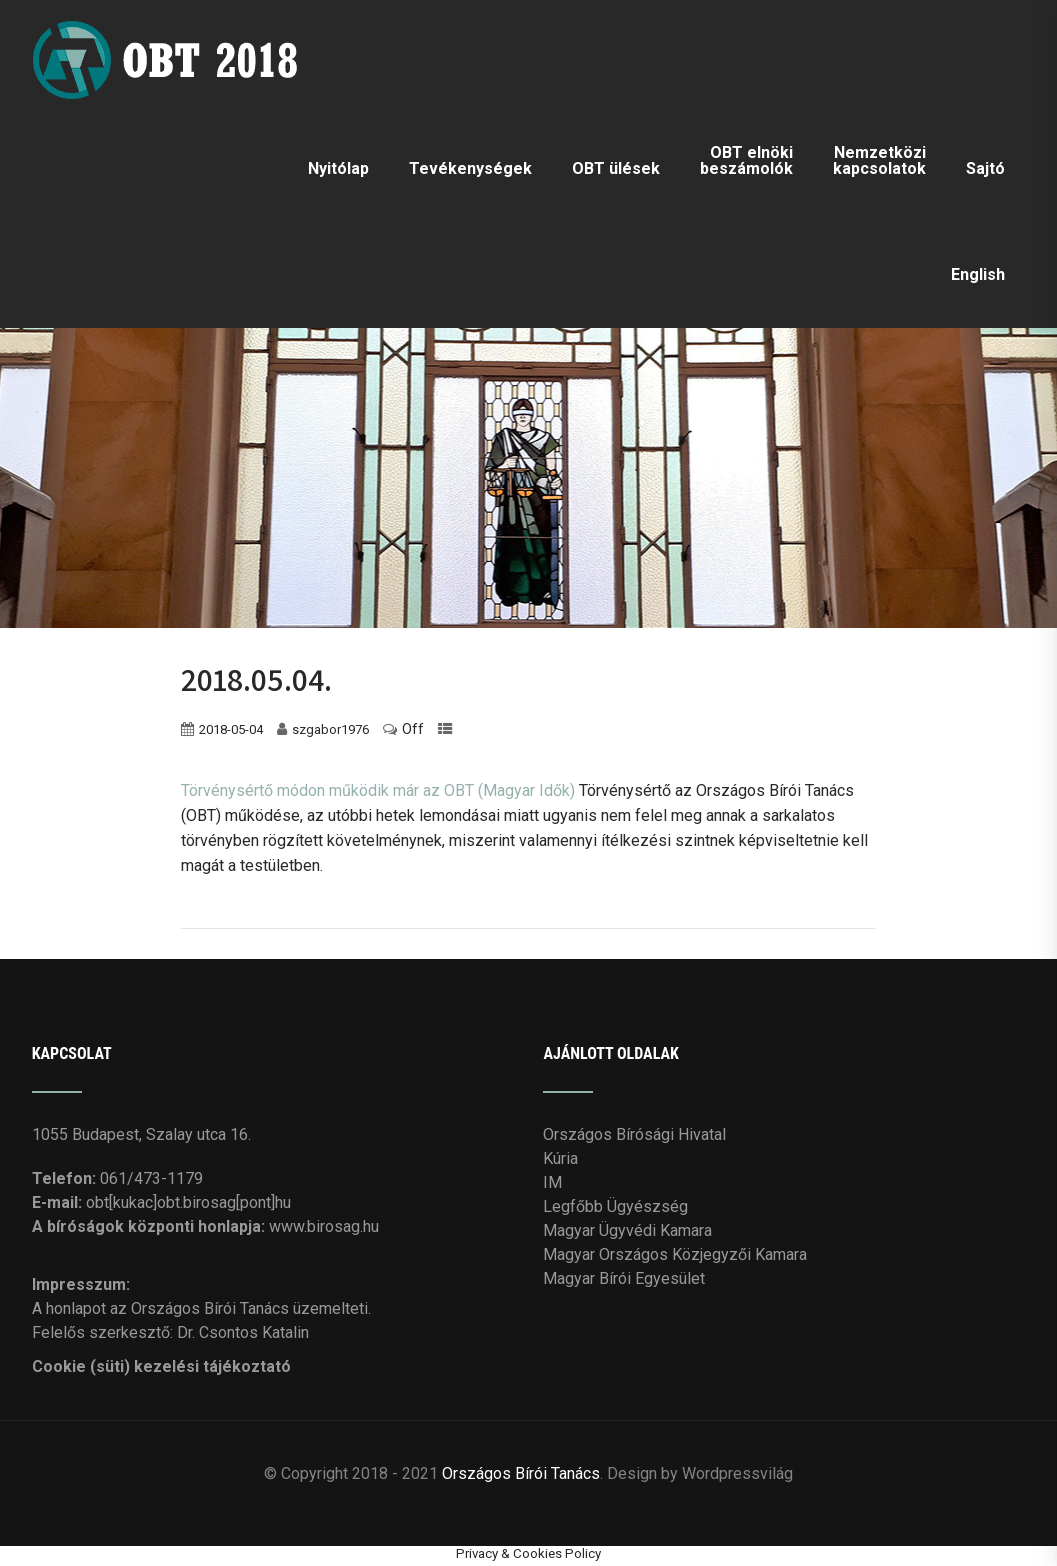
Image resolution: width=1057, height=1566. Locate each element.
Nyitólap (338, 168)
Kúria (560, 1158)
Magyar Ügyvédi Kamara (627, 1230)
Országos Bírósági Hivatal (634, 1134)
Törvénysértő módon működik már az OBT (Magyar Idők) (378, 790)
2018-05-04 (231, 729)
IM (552, 1182)
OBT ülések (616, 168)
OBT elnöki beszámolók (746, 160)
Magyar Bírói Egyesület (624, 1278)
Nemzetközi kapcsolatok (879, 160)
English (978, 274)
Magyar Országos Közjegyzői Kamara (675, 1254)
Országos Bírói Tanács (521, 1473)
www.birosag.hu (324, 1226)
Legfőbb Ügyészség (615, 1206)
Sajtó (985, 168)
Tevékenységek (470, 168)
